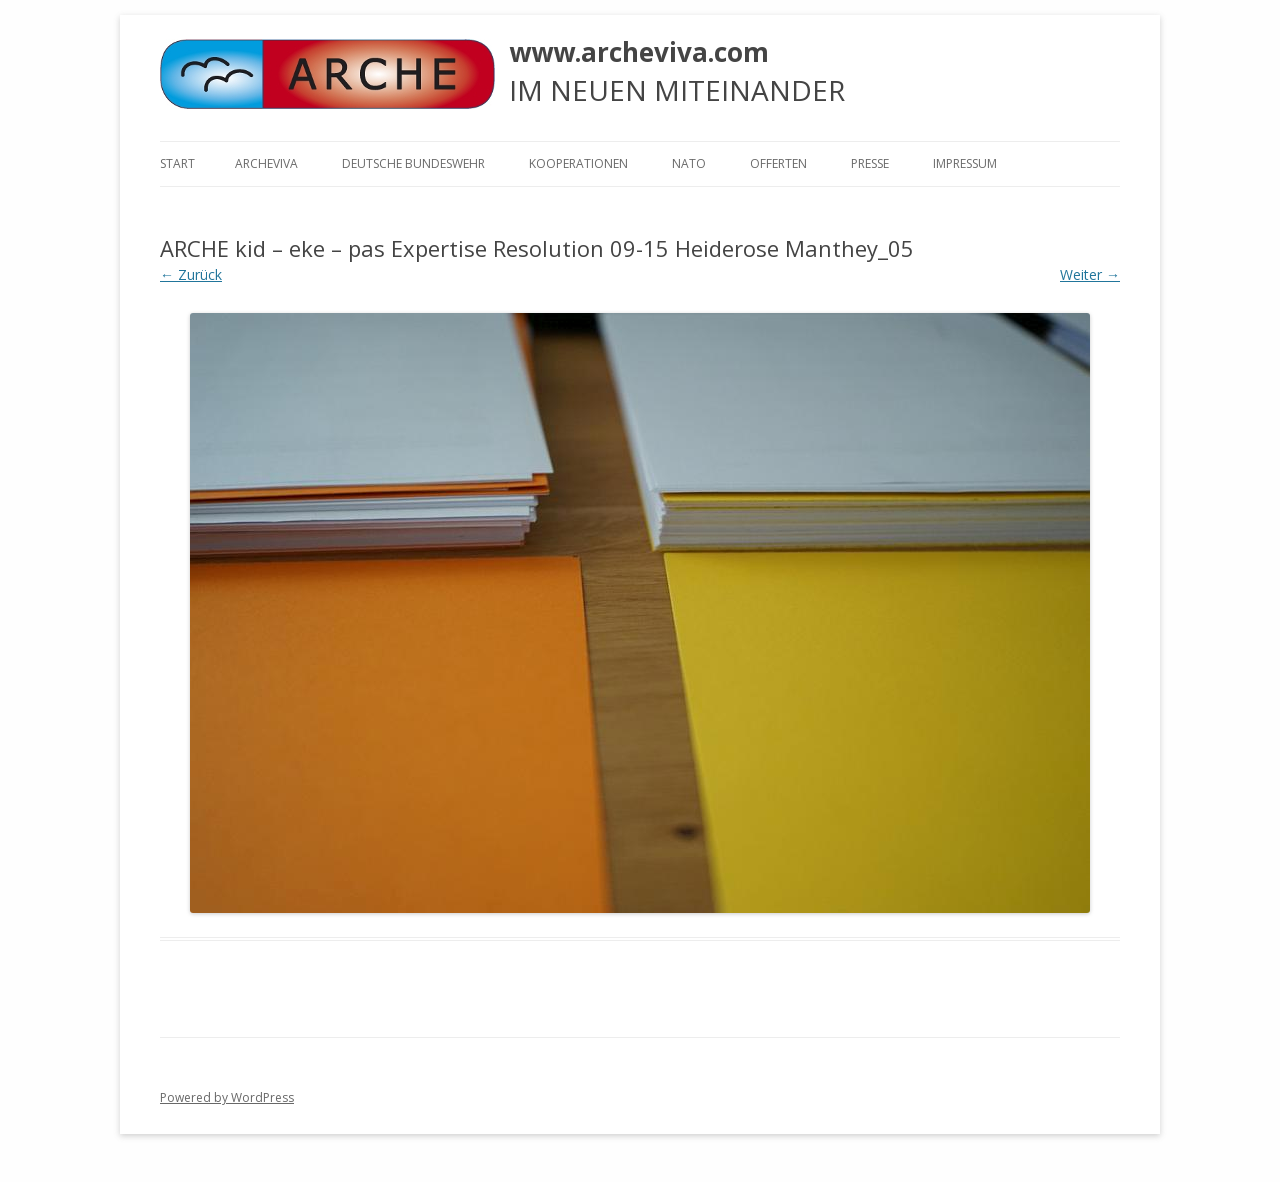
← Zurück (191, 274)
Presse (870, 163)
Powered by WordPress (227, 1097)
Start (177, 163)
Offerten (778, 163)
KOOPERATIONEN (578, 163)
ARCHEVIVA (266, 163)
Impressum (965, 163)
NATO (689, 163)
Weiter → (1090, 274)
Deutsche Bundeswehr (413, 163)
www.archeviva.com (639, 52)
